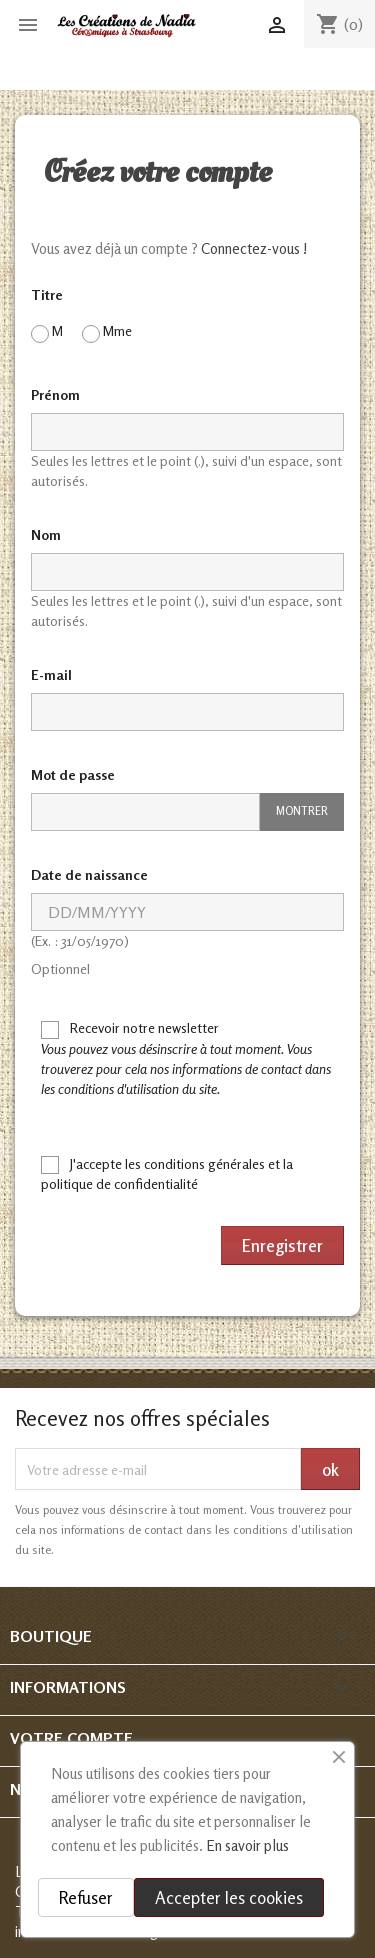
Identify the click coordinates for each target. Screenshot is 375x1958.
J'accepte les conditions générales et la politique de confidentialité (167, 1174)
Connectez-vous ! (254, 248)
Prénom (55, 394)
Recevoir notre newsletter (186, 1058)
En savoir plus (247, 1845)
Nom (46, 534)
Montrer (302, 811)
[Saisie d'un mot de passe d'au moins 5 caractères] (145, 812)
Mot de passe (73, 774)
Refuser (86, 1897)
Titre (47, 294)
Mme (107, 332)
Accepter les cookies (229, 1897)
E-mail (51, 674)
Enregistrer (282, 1245)
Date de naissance (89, 874)
